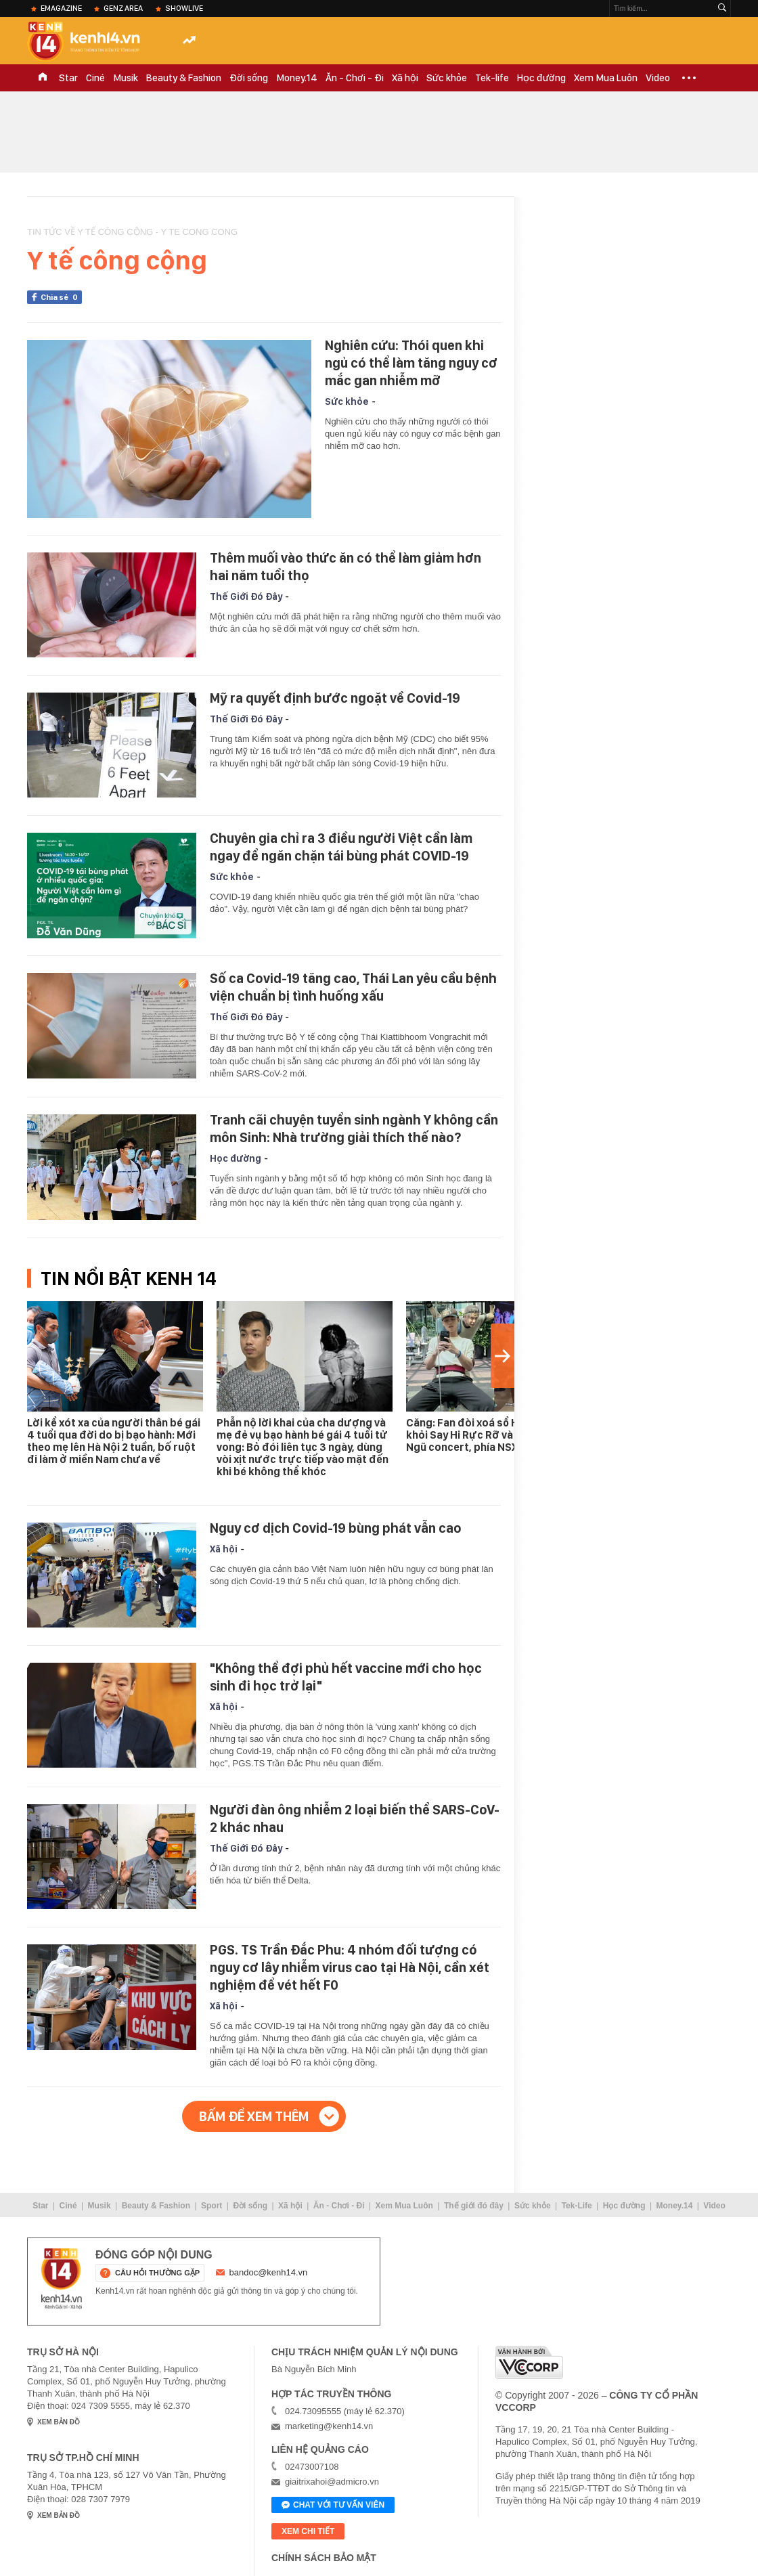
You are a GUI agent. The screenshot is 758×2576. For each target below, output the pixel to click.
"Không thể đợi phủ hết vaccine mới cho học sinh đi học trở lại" (346, 1677)
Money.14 (296, 78)
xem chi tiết (308, 2531)
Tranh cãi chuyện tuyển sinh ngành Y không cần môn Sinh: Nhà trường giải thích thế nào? (354, 1128)
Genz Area (123, 8)
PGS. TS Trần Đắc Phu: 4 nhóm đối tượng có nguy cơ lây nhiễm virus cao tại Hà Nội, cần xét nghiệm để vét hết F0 (349, 1967)
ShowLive (184, 8)
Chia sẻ (61, 297)
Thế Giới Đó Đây (246, 596)
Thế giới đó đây (474, 2205)
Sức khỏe (446, 78)
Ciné (95, 78)
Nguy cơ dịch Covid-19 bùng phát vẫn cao (336, 1528)
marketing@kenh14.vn (329, 2426)
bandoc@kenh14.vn (268, 2272)
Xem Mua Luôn (606, 78)
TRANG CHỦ (43, 77)
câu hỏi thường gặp (157, 2273)
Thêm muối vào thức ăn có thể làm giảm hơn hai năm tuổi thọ (345, 567)
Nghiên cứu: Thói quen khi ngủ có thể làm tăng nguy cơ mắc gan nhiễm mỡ (411, 363)
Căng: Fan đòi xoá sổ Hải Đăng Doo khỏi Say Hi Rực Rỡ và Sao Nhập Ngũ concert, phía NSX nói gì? (492, 1435)
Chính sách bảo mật (323, 2557)
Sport (211, 2205)
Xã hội (405, 78)
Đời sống (248, 78)
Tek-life (492, 78)
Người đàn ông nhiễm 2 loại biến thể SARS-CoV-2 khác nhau (354, 1818)
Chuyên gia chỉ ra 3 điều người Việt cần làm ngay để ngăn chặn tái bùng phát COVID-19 (341, 847)
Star (68, 78)
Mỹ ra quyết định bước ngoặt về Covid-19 (335, 698)
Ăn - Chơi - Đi (355, 78)
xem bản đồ (58, 2422)
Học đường (541, 78)
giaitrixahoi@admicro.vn (332, 2481)
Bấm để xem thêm (254, 2116)
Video (658, 78)
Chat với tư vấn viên (333, 2505)
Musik (125, 78)
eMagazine (61, 8)
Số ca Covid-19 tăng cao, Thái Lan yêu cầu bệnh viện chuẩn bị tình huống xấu (353, 987)
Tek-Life (577, 2205)
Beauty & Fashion (183, 78)
